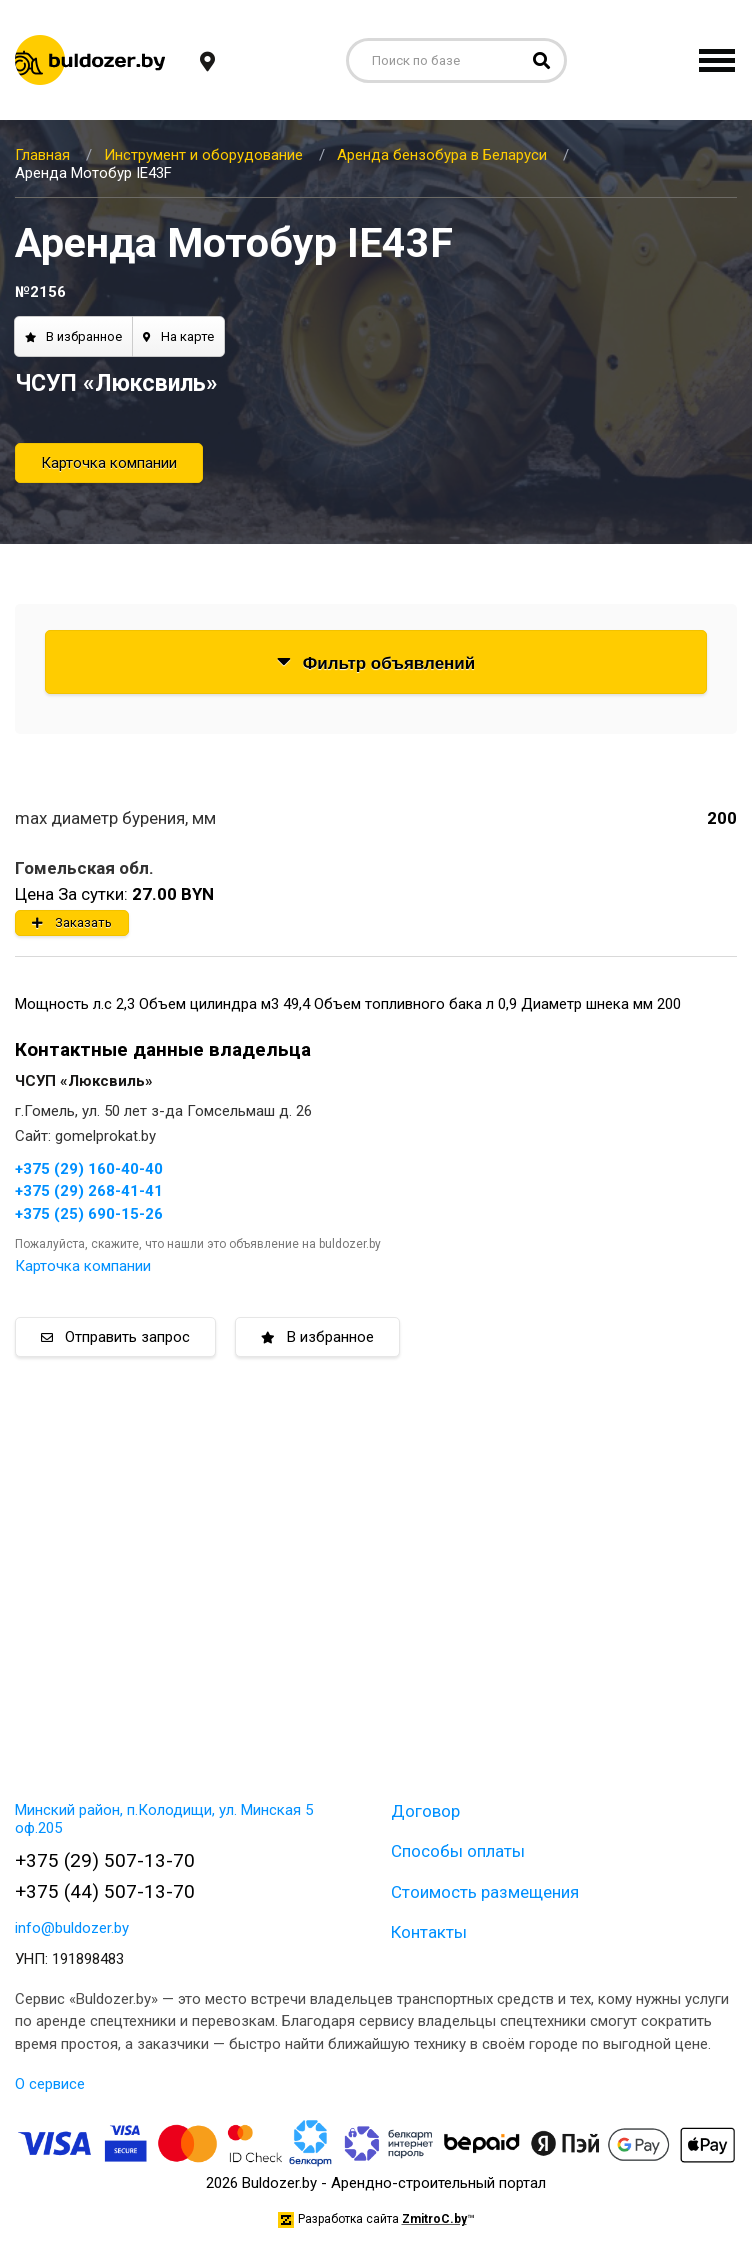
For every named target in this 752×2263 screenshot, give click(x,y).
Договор (425, 1811)
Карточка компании (109, 463)
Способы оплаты (458, 1851)
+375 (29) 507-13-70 (105, 1860)
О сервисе (50, 2084)
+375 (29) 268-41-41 (89, 1191)
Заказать (72, 922)
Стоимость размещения (485, 1892)
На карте (178, 336)
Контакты (429, 1932)
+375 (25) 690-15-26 (89, 1214)
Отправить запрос (115, 1337)
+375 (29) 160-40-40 (89, 1169)
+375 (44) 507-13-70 (105, 1891)
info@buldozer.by (72, 1928)
